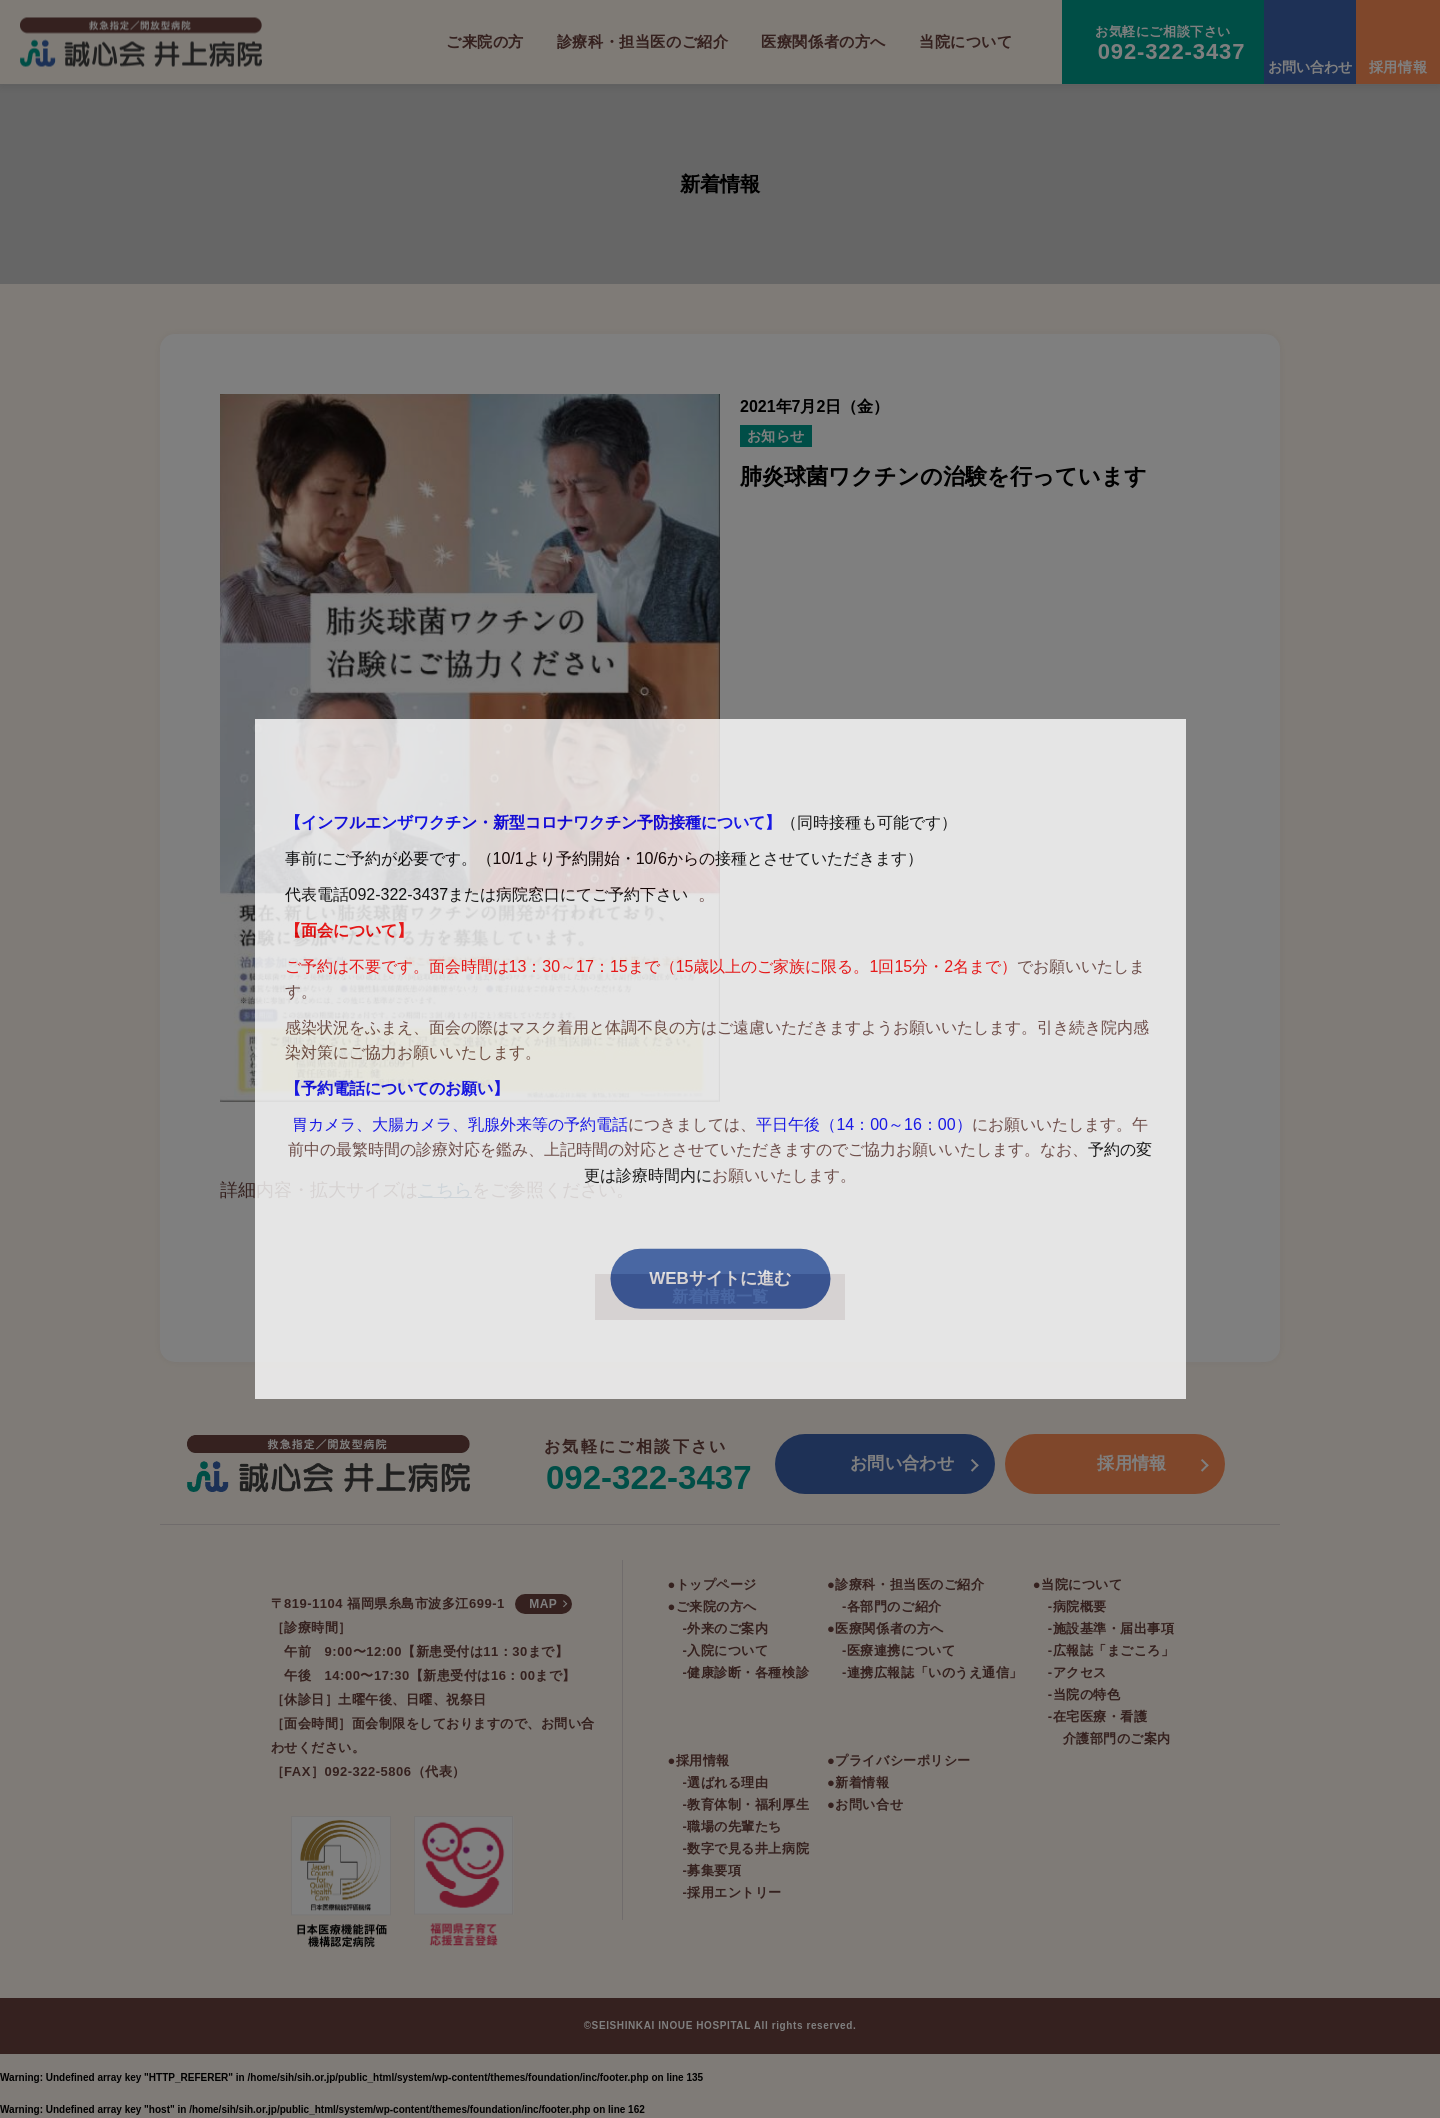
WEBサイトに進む (720, 1277)
